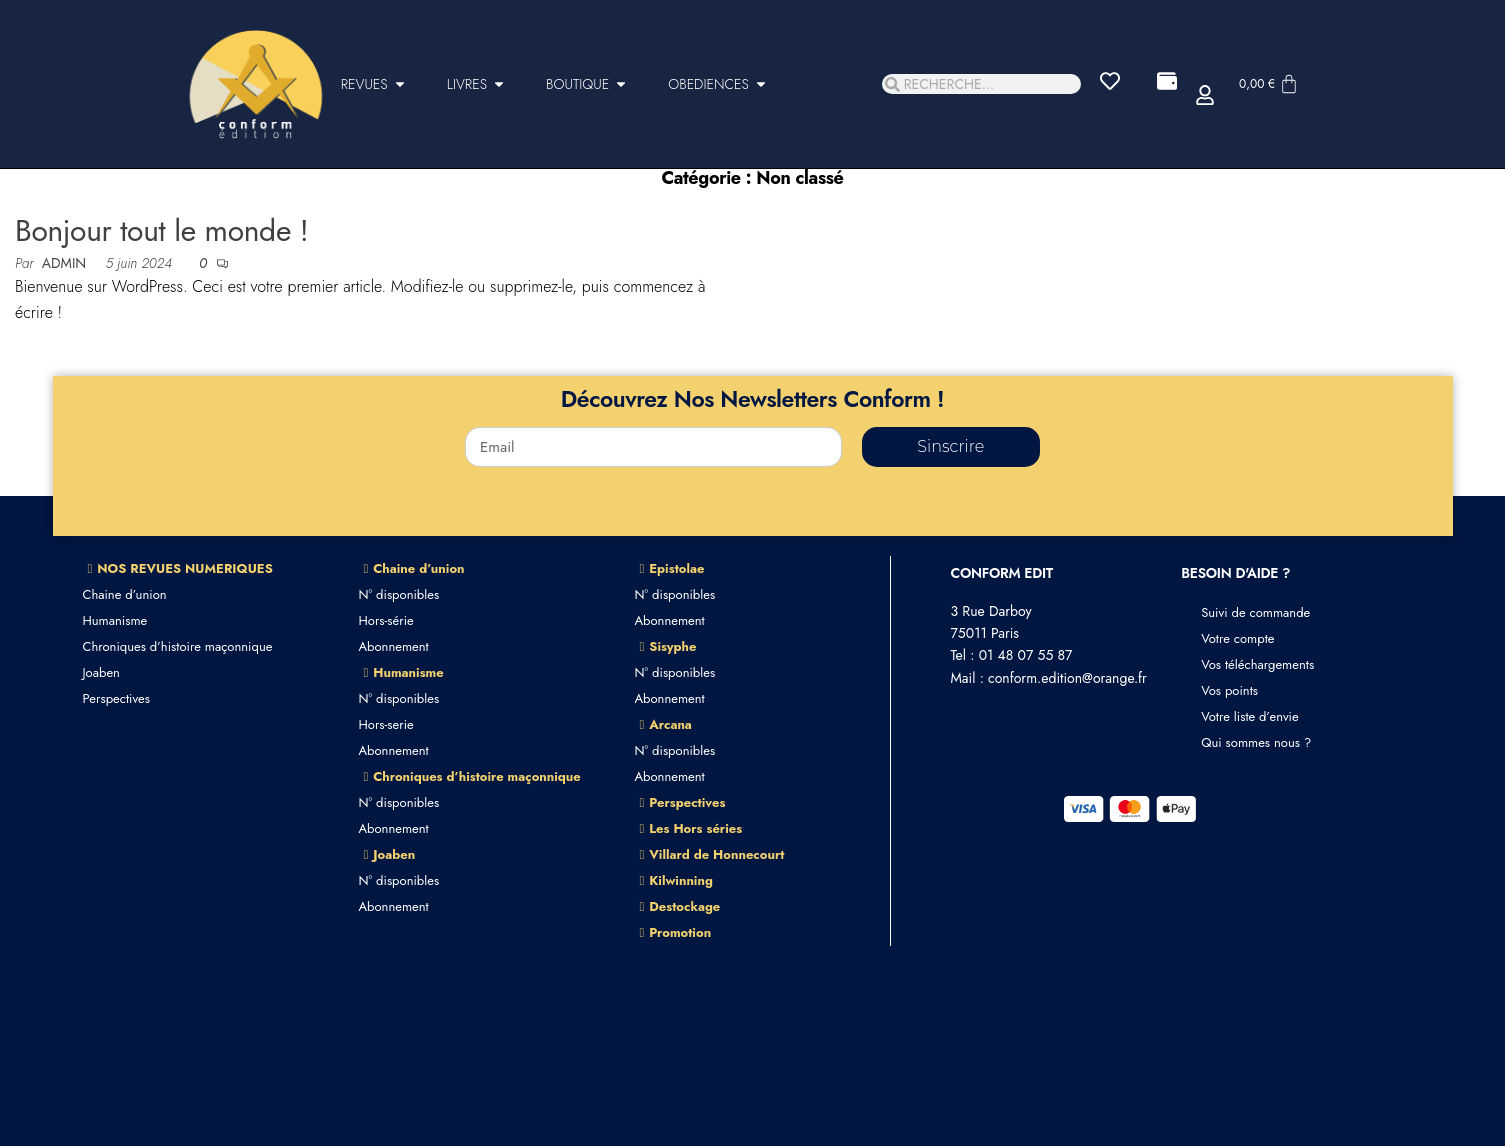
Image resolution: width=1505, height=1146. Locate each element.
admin (66, 263)
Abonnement (394, 646)
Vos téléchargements (1257, 664)
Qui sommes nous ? (1256, 742)
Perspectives (116, 698)
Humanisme (115, 620)
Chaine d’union (125, 594)
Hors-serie (386, 724)
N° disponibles (399, 594)
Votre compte (1237, 638)
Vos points (1229, 690)
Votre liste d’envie (1250, 716)
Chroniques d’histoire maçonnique (178, 646)
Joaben (101, 672)
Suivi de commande (1255, 612)
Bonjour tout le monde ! (161, 230)
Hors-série (386, 620)
